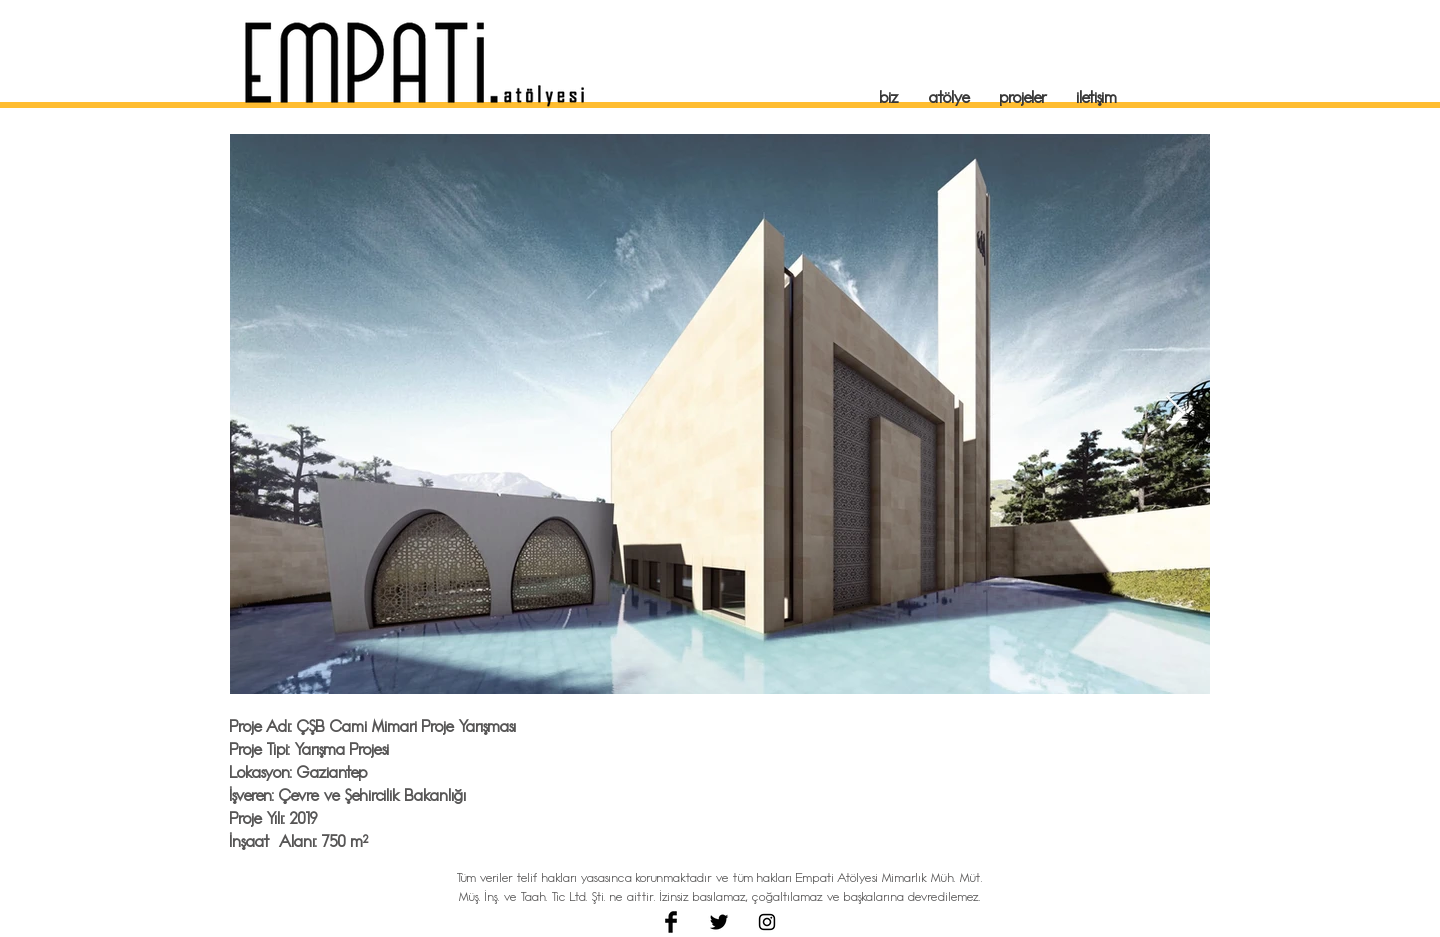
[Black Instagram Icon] (767, 922)
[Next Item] (1175, 414)
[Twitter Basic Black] (719, 922)
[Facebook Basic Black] (671, 922)
